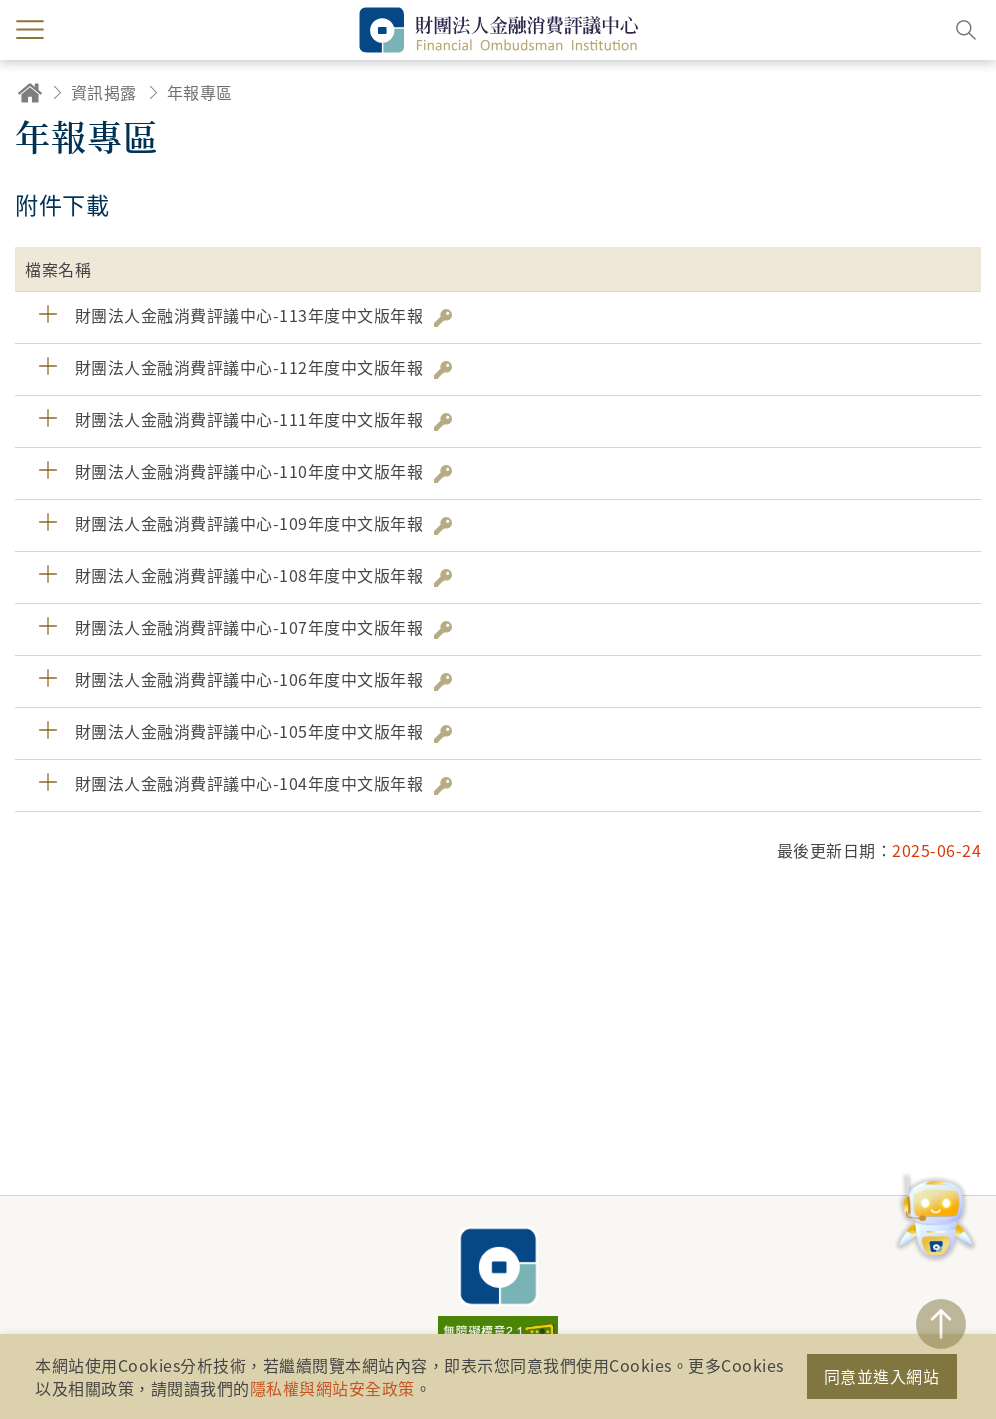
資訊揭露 (104, 92)
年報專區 (200, 92)
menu (30, 30)
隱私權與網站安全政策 (332, 1388)
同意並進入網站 (882, 1376)
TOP (941, 1324)
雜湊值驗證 (443, 318)
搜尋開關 (966, 30)
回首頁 (30, 92)
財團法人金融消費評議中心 (498, 1266)
